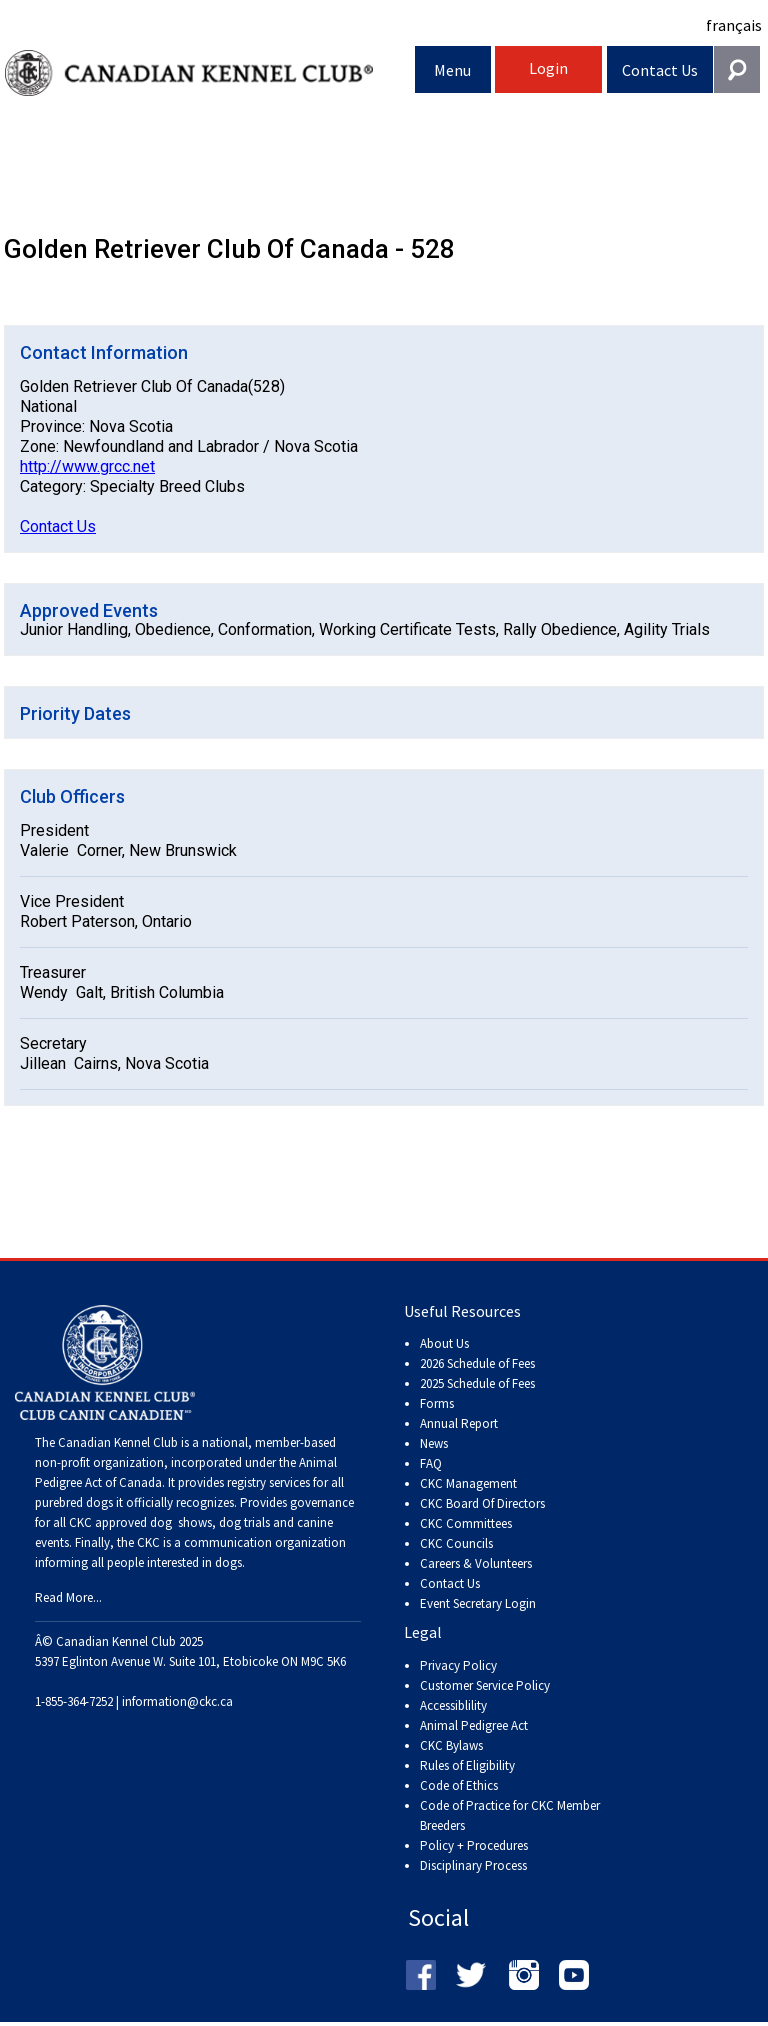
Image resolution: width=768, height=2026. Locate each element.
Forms (437, 1403)
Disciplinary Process (473, 1865)
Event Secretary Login (478, 1603)
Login (548, 68)
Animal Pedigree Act (474, 1725)
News (434, 1443)
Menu (452, 70)
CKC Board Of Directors (482, 1503)
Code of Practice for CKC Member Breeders (510, 1815)
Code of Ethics (459, 1785)
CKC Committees (466, 1523)
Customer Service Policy (485, 1685)
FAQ (431, 1463)
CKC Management (468, 1483)
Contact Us (660, 70)
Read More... (68, 1597)
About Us (444, 1343)
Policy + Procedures (474, 1845)
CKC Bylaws (451, 1745)
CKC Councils (456, 1543)
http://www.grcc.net (87, 466)
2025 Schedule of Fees (477, 1383)
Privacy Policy (458, 1665)
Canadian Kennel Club (210, 73)
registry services (267, 1482)
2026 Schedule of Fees (477, 1363)
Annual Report (459, 1423)
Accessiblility (453, 1705)
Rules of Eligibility (467, 1765)
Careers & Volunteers (476, 1563)
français (734, 25)
